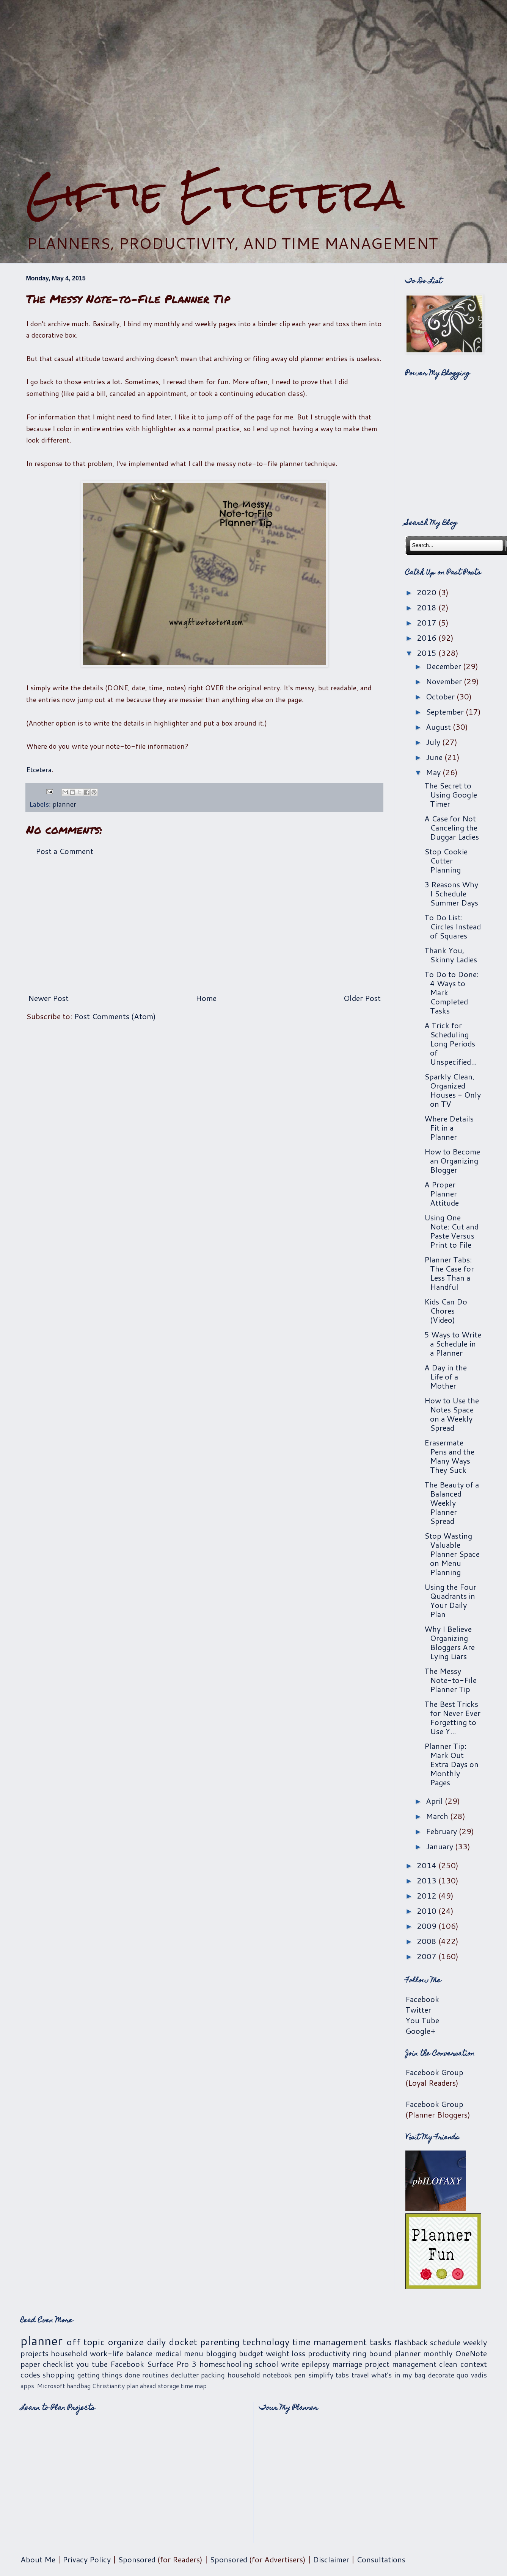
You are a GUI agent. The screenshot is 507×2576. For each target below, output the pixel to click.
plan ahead (141, 2385)
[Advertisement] (253, 86)
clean (448, 2364)
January (440, 1846)
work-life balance (121, 2353)
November (445, 681)
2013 (427, 1880)
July (434, 742)
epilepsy (315, 2364)
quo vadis (472, 2375)
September (446, 711)
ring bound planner (387, 2353)
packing (213, 2375)
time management (329, 2341)
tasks (380, 2341)
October (441, 696)
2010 (427, 1910)
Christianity (108, 2385)
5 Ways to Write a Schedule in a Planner (452, 1343)
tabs (342, 2375)
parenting (220, 2341)
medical (168, 2353)
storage (168, 2385)
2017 (427, 622)
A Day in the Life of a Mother (445, 1376)
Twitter (418, 2009)
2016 (427, 637)
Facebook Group (434, 2072)
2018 (427, 607)
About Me (37, 2559)
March (438, 1816)
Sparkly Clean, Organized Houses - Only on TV (452, 1090)
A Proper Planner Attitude (441, 1193)
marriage (347, 2364)
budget (251, 2353)
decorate (441, 2375)
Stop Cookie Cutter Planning (446, 860)
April (435, 1801)
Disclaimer (331, 2559)
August (439, 726)
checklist (58, 2364)
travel (360, 2375)
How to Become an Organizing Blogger (452, 1160)
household (69, 2353)
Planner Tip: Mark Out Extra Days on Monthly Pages (451, 1764)
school (266, 2364)
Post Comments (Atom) (115, 1016)
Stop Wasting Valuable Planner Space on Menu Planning (452, 1553)
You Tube (422, 2020)
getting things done (108, 2375)
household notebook (260, 2375)
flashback (411, 2342)
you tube (92, 2364)
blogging (221, 2353)
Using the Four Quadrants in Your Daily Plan (450, 1600)
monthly (437, 2353)
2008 (427, 1941)
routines (155, 2375)
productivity (329, 2353)
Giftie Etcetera (215, 194)
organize (126, 2341)
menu (193, 2353)
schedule (445, 2342)
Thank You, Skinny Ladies (450, 955)
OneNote (471, 2353)
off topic (85, 2341)
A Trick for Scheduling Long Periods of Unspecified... (450, 1043)
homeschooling (226, 2364)
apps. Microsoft (42, 2385)
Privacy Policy (87, 2559)
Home (206, 998)
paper (30, 2364)
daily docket (172, 2341)
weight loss (286, 2353)
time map (194, 2385)
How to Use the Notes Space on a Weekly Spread (451, 1414)
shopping (58, 2374)
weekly (475, 2342)
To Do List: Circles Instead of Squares (452, 926)
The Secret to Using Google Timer (450, 794)
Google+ (420, 2030)
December (444, 666)
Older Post (362, 998)
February (442, 1831)
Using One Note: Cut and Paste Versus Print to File (451, 1231)
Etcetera (39, 769)
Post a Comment (64, 851)
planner (64, 804)
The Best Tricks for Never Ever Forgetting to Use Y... (452, 1717)
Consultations (380, 2559)
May (434, 772)
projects (34, 2353)
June (435, 757)
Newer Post (48, 998)
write (290, 2364)
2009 (427, 1926)
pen (300, 2375)
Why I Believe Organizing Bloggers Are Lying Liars (449, 1642)
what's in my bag (398, 2375)
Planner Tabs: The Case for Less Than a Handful (449, 1273)
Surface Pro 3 (171, 2364)
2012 (427, 1895)
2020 (427, 592)
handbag (79, 2385)
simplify (320, 2375)
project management (400, 2364)
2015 (427, 653)
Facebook (422, 1999)
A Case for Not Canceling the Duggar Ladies (451, 827)
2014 (427, 1865)
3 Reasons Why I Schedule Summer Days (451, 893)
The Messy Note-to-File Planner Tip (450, 1680)
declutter (185, 2375)
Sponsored (136, 2559)
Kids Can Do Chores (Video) (445, 1310)
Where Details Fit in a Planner (449, 1127)
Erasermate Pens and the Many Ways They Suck (449, 1456)
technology (266, 2341)
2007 (427, 1956)
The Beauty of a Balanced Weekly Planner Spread (451, 1502)
